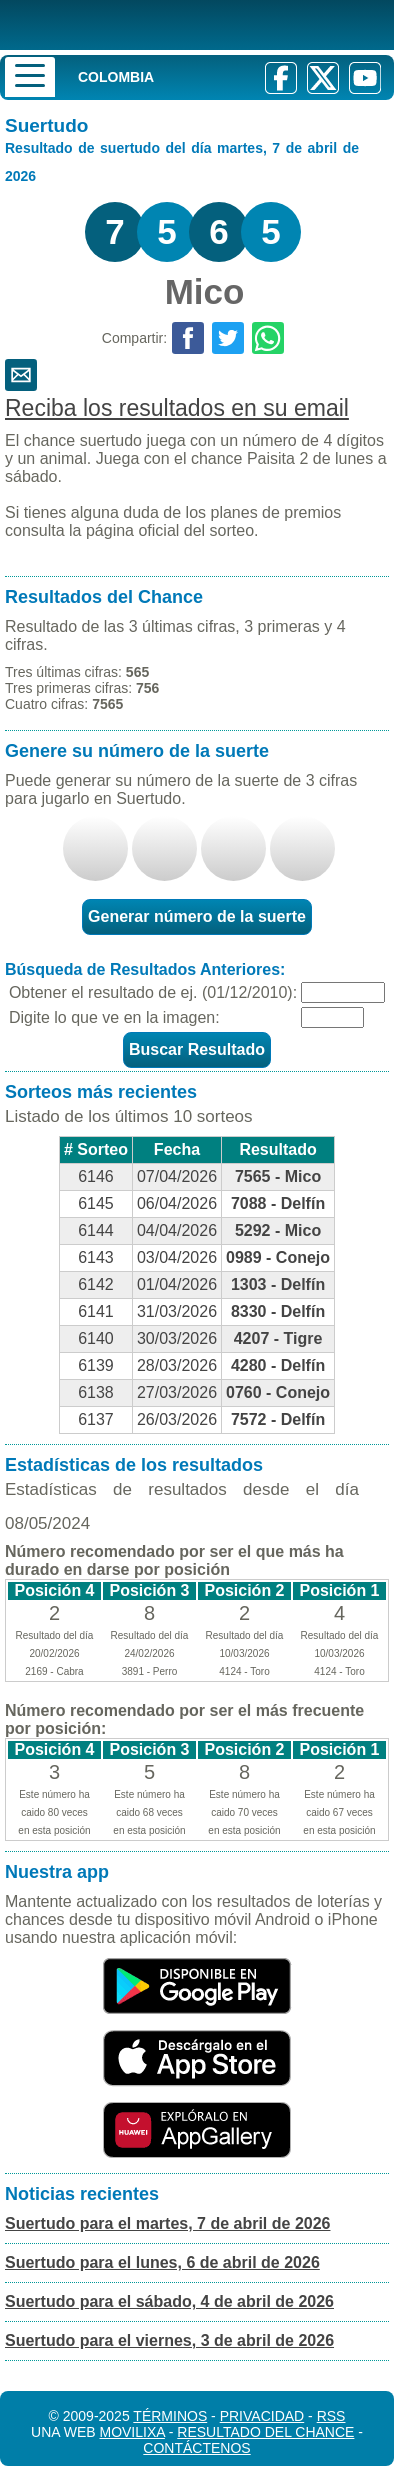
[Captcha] (332, 1017)
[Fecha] (343, 992)
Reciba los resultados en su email (177, 408)
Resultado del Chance (265, 2432)
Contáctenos (196, 2448)
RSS (331, 2416)
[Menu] (30, 77)
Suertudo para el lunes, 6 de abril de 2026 (162, 2262)
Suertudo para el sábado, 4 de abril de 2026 (169, 2301)
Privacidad (262, 2416)
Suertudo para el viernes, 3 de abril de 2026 (169, 2340)
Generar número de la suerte (197, 916)
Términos (170, 2416)
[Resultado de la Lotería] (164, 24)
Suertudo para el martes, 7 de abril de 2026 (167, 2223)
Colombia (116, 77)
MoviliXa (131, 2432)
